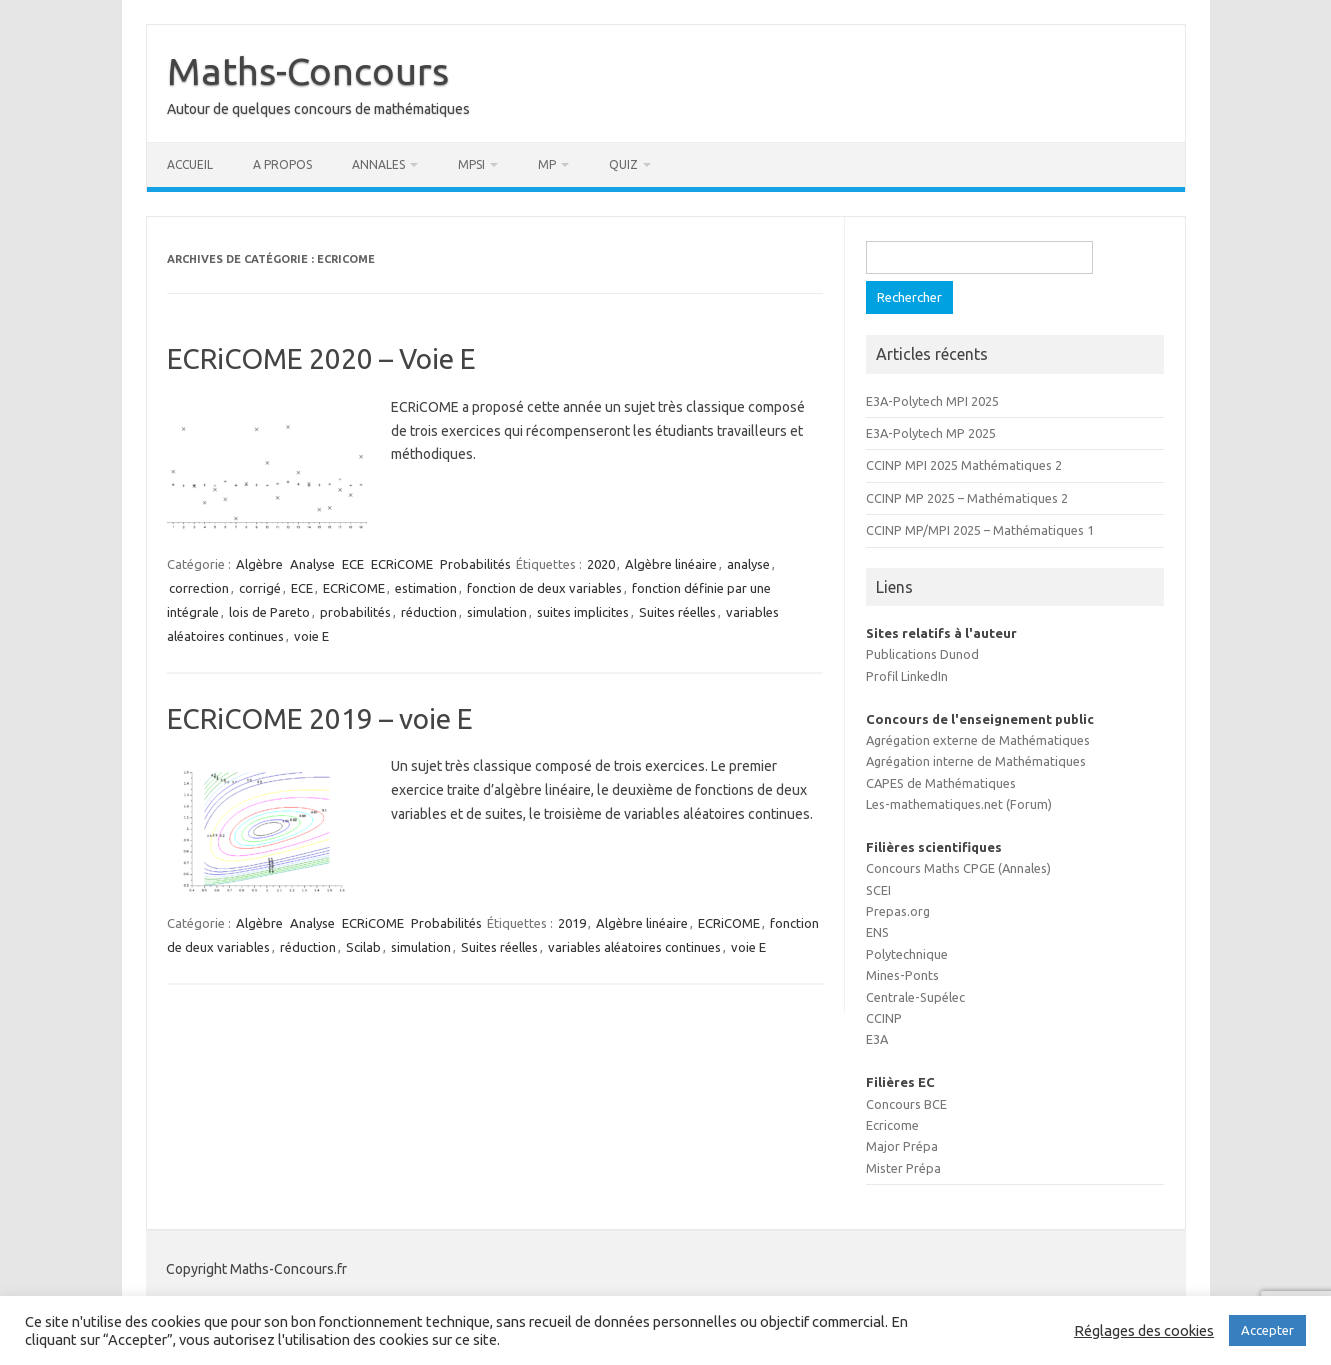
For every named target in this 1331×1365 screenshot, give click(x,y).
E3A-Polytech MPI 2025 (932, 401)
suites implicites (583, 612)
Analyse (312, 564)
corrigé (260, 588)
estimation (426, 588)
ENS (877, 932)
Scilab (363, 947)
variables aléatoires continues (634, 947)
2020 (601, 564)
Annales (378, 164)
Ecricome (892, 1125)
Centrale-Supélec (915, 997)
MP (547, 164)
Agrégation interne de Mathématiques (976, 761)
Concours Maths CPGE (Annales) (958, 868)
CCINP (884, 1018)
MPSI (471, 164)
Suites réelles (677, 612)
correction (199, 588)
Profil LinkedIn (907, 676)
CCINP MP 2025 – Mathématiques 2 (967, 498)
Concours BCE (906, 1104)
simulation (497, 612)
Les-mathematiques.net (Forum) (959, 804)
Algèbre (259, 564)
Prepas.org (898, 911)
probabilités (355, 612)
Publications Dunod (922, 654)
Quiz (623, 164)
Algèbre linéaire (671, 564)
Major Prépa (902, 1146)
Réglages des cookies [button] (1144, 1330)
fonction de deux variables (544, 588)
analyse (748, 564)
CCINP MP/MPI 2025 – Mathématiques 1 (980, 530)
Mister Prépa (903, 1168)
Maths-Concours (308, 71)
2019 (572, 923)
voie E (311, 636)
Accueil (190, 164)
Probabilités (475, 564)
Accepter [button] (1267, 1330)
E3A (877, 1039)
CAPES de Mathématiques (941, 783)
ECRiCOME (402, 564)
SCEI (878, 890)
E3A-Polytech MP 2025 (931, 433)
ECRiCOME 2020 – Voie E (321, 358)
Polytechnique (907, 954)
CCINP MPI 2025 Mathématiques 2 (964, 465)
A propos (282, 164)
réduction (429, 612)
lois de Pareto (269, 612)
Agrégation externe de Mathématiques (978, 740)
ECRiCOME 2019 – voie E (320, 718)
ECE (353, 564)
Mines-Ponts (902, 975)
